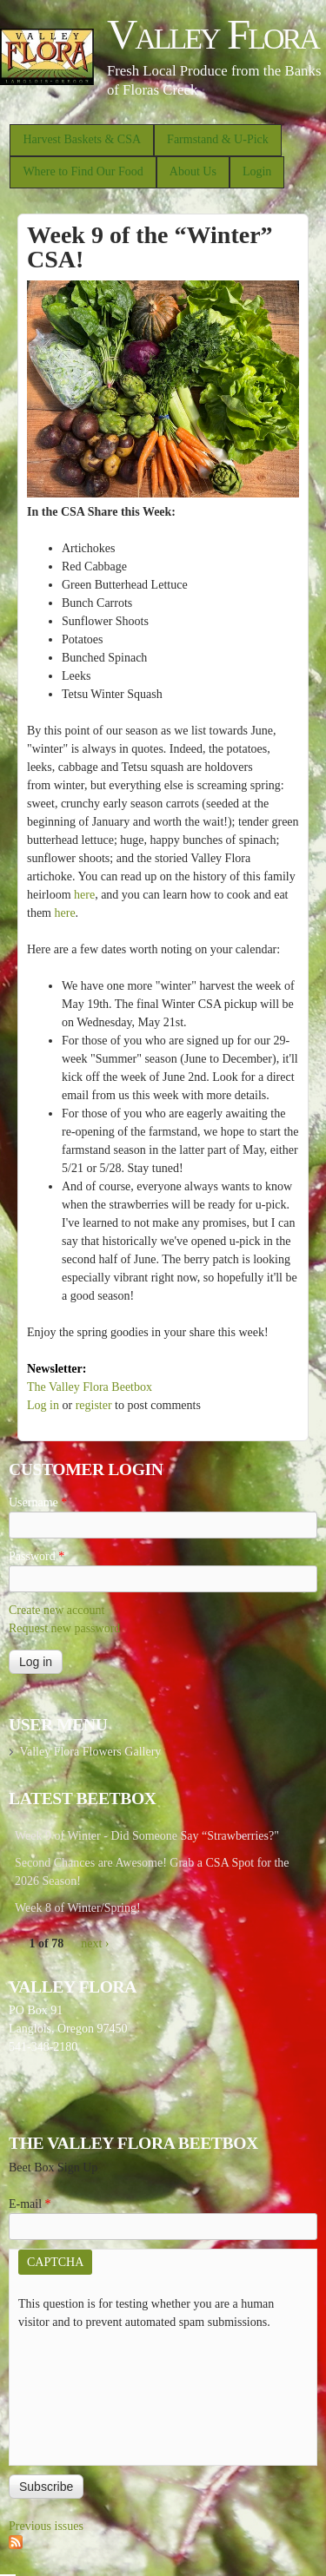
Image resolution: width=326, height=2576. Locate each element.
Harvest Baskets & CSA (82, 139)
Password (36, 1556)
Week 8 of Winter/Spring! (78, 1907)
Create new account (56, 1610)
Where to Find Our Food (83, 171)
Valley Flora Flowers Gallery (90, 1751)
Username (38, 1502)
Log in (43, 1405)
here (84, 894)
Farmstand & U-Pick (218, 139)
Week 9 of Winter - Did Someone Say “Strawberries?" (147, 1835)
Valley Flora (212, 34)
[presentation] (89, 2393)
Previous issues (46, 2526)
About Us (193, 171)
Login (257, 171)
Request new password (64, 1628)
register (94, 1405)
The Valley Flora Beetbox (89, 1386)
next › (95, 1943)
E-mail (30, 2203)
